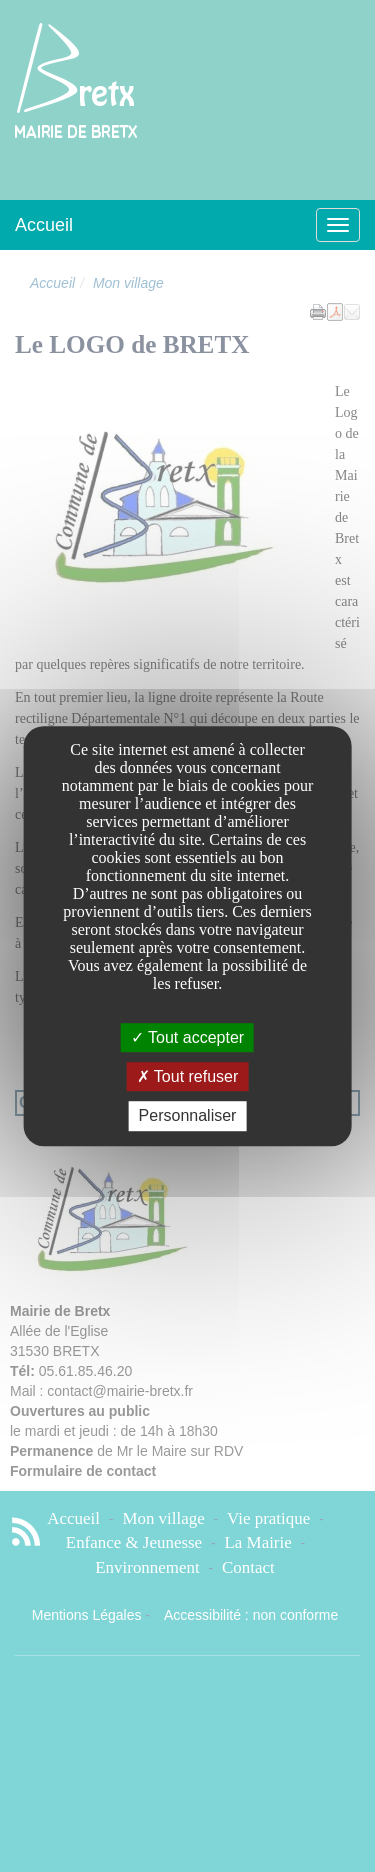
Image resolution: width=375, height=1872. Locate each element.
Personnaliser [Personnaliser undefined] (188, 1116)
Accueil (44, 225)
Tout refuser (188, 1076)
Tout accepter (187, 1037)
